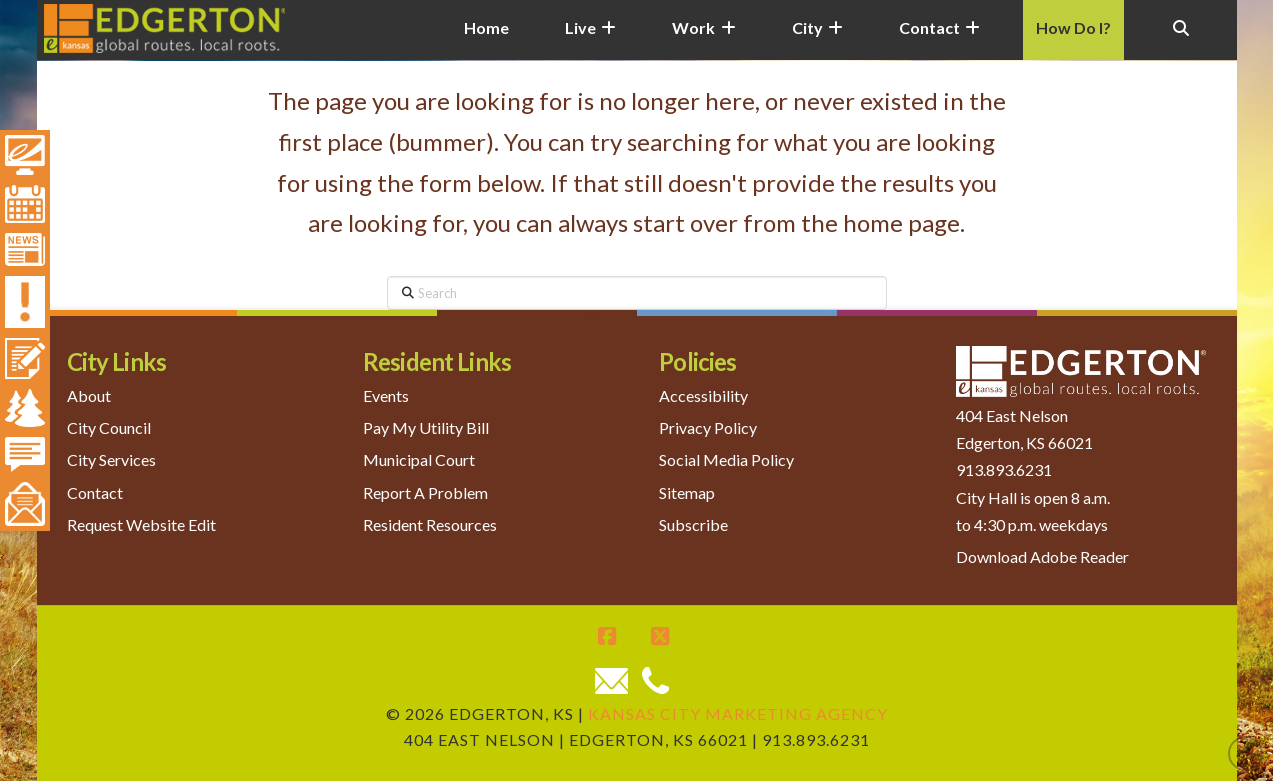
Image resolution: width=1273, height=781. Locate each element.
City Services (111, 459)
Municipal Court (419, 459)
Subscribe (693, 524)
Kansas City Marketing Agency (738, 713)
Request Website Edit (141, 524)
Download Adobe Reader (1042, 556)
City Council (109, 427)
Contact (95, 492)
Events (386, 395)
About (89, 395)
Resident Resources (430, 524)
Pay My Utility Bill (426, 427)
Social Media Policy (726, 459)
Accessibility (703, 395)
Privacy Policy (708, 427)
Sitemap (687, 492)
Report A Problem (425, 492)
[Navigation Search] (1180, 40)
